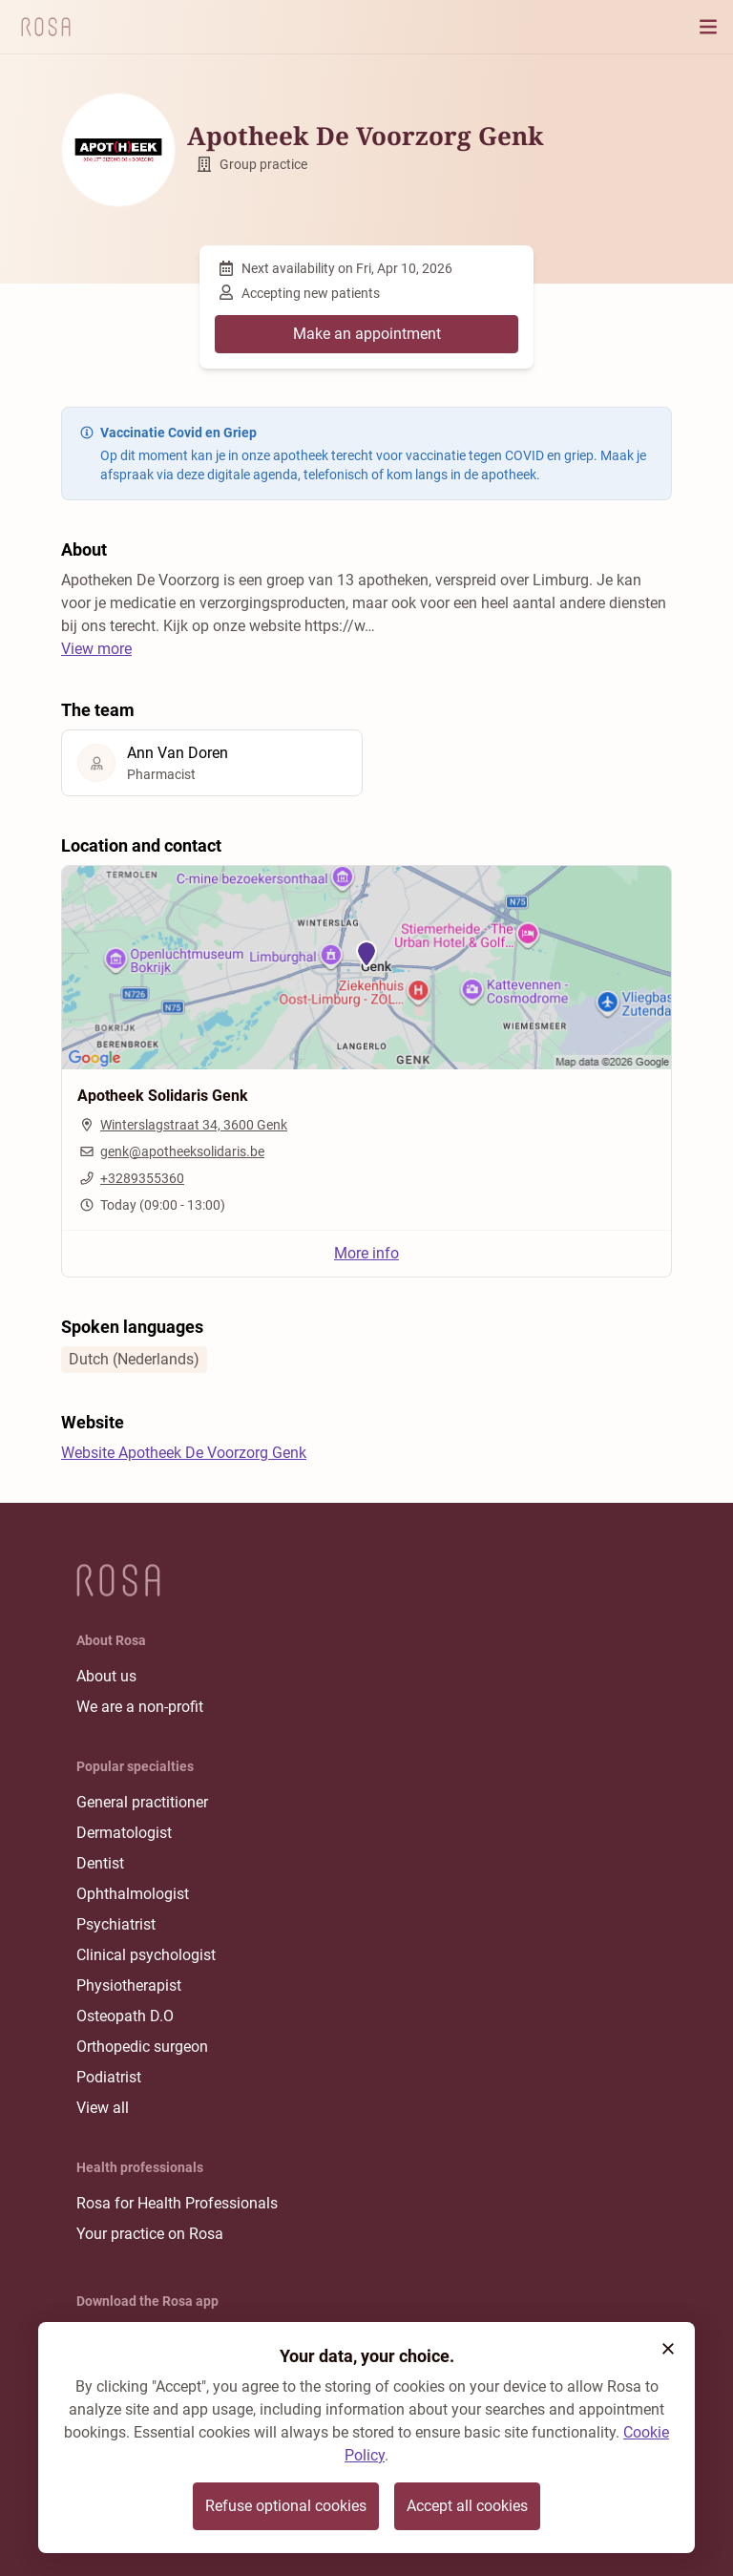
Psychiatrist (116, 1924)
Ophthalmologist (132, 1894)
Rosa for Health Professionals (177, 2203)
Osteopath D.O (125, 2016)
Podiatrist (108, 2077)
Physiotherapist (128, 1985)
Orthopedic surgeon (142, 2047)
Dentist (100, 1863)
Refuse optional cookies (285, 2506)
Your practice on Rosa (149, 2234)
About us (106, 1676)
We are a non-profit (139, 1707)
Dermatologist (124, 1833)
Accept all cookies (467, 2506)
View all (102, 2108)
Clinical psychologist (146, 1955)
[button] (668, 2348)
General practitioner (142, 1802)
